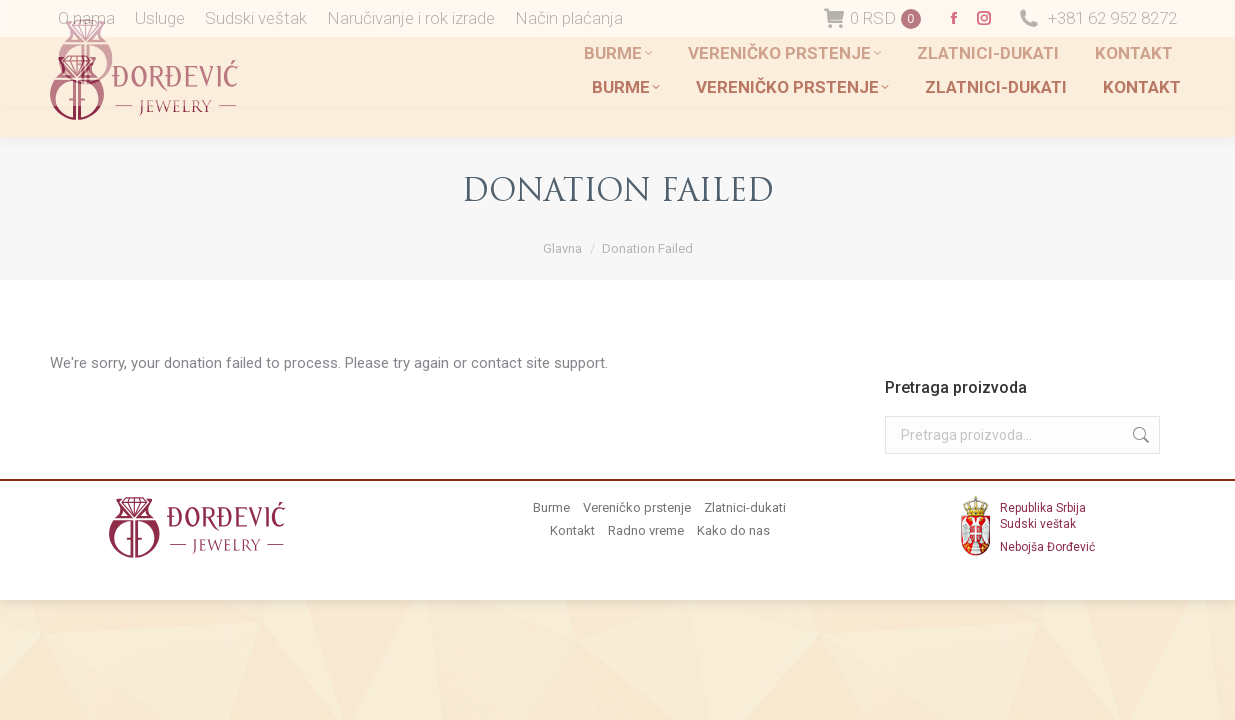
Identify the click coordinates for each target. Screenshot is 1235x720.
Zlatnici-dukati (745, 507)
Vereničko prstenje (637, 507)
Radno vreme (646, 530)
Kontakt (572, 530)
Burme (551, 507)
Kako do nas (733, 530)
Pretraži (1139, 435)
